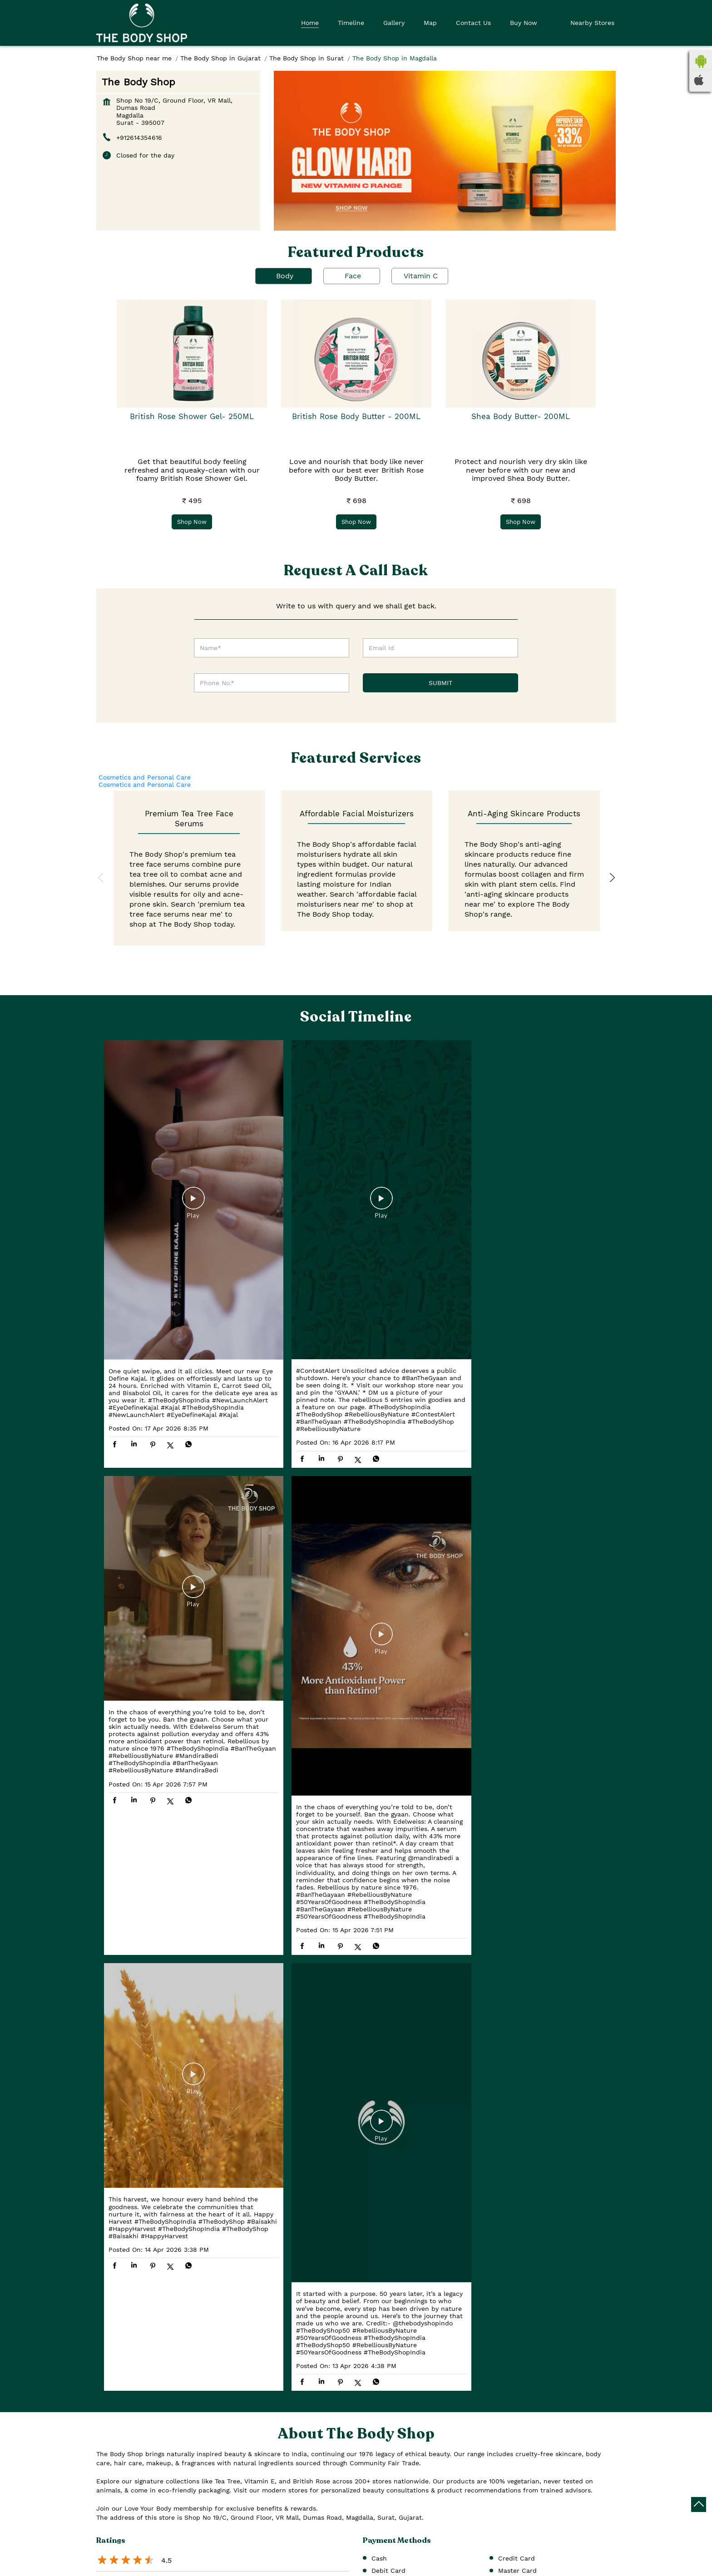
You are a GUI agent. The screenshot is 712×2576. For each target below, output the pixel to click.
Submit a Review (132, 2233)
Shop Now (192, 521)
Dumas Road (387, 2188)
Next (611, 878)
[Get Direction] (170, 2563)
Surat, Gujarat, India (128, 2565)
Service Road (441, 2188)
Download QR (231, 2365)
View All (188, 2233)
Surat (185, 2511)
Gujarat (188, 2497)
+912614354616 (139, 137)
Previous (101, 878)
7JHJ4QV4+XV (117, 2555)
